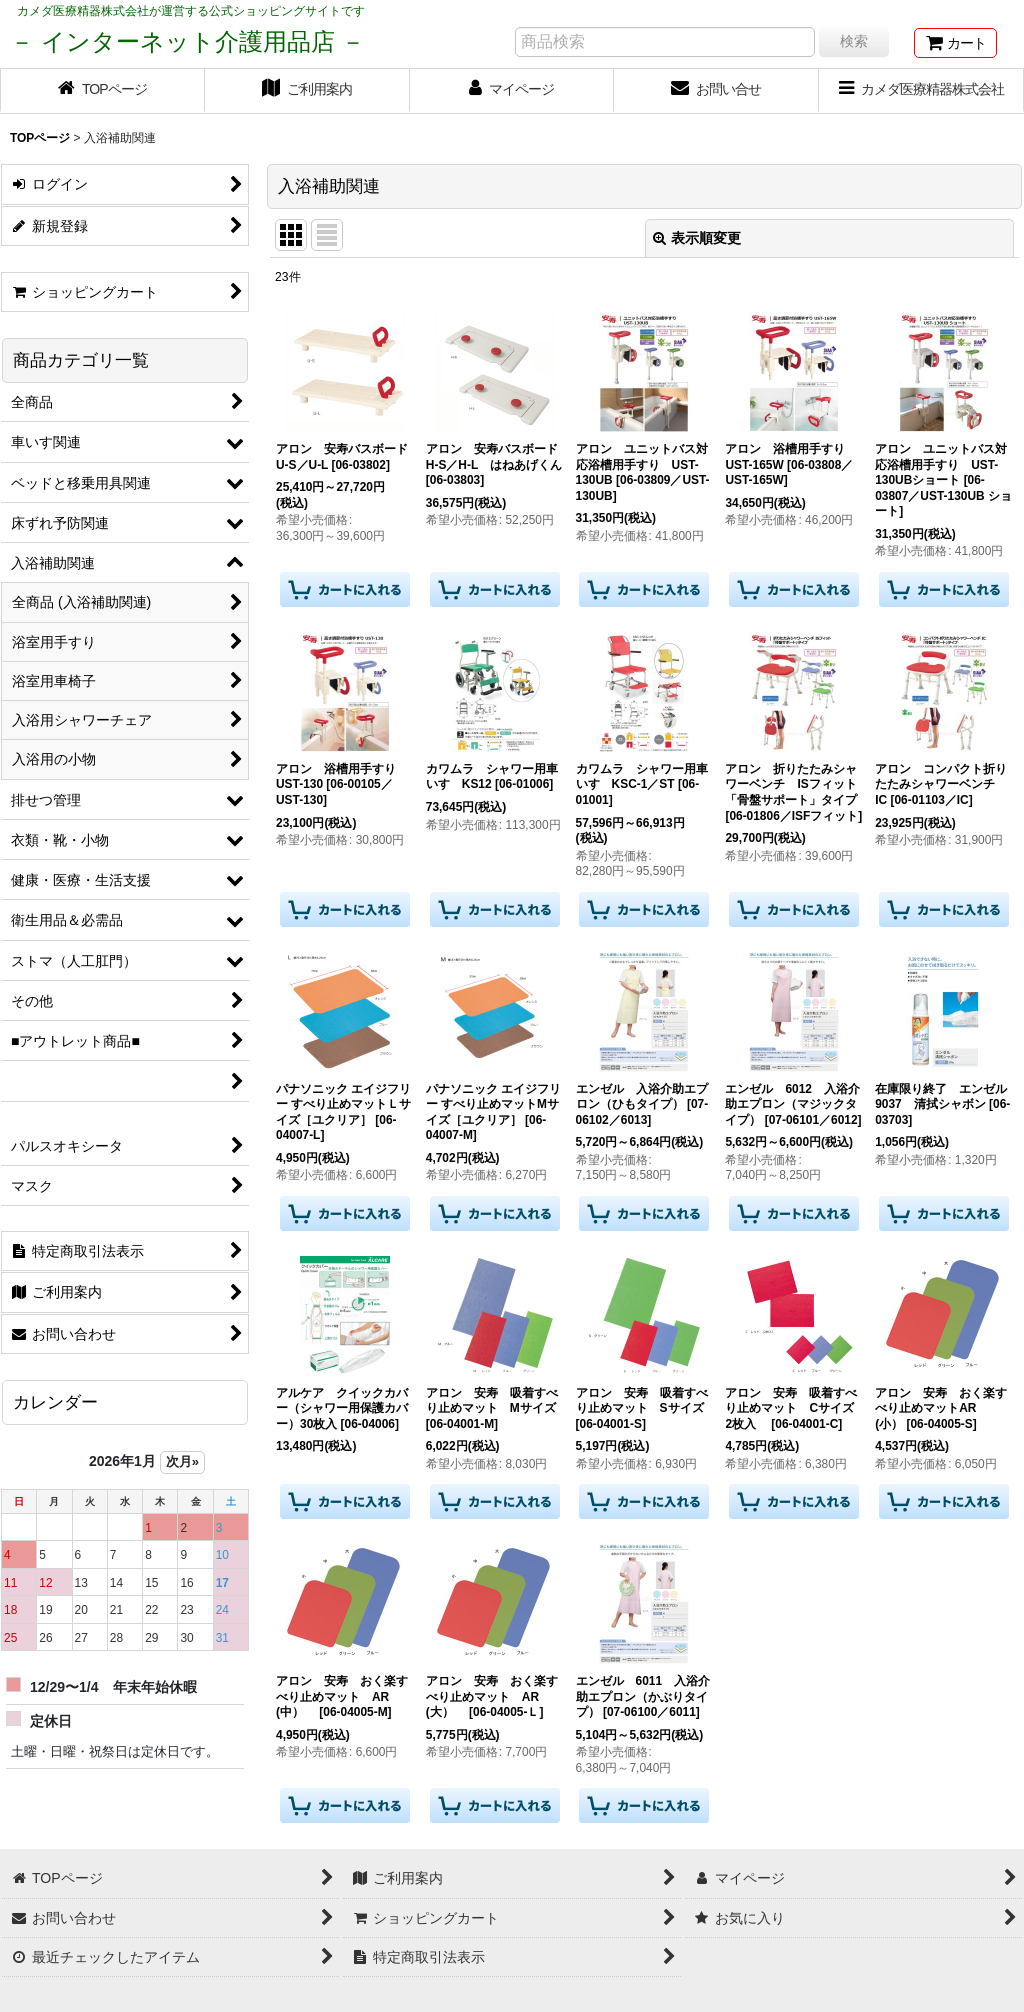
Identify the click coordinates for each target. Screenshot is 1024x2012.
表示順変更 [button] (697, 238)
